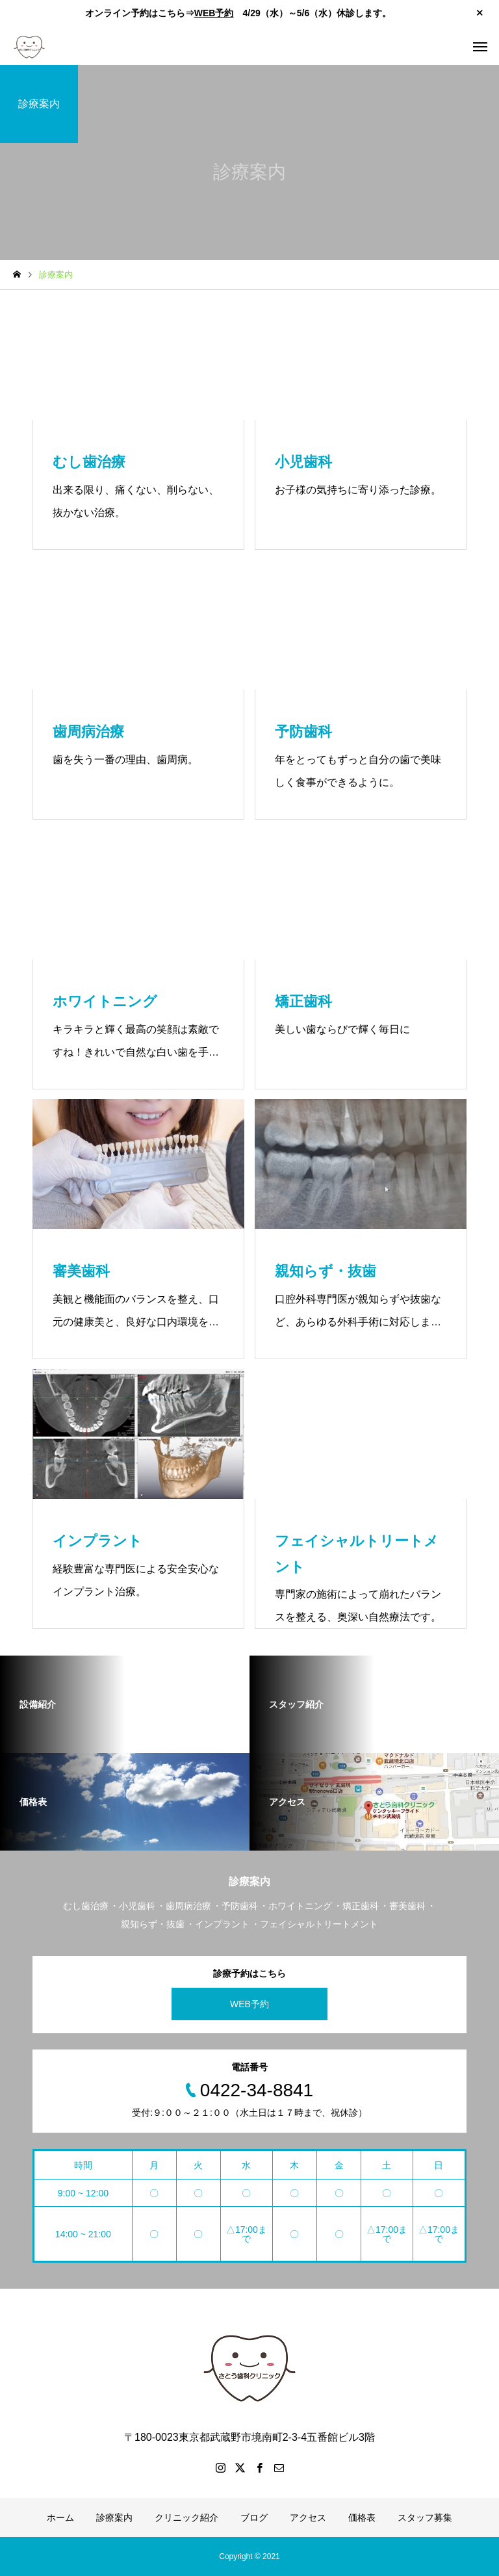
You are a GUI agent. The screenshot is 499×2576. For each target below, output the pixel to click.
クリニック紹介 (186, 2517)
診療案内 (114, 2517)
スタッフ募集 (425, 2517)
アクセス (308, 2517)
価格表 (362, 2517)
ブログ (254, 2517)
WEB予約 (214, 13)
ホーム (60, 2517)
